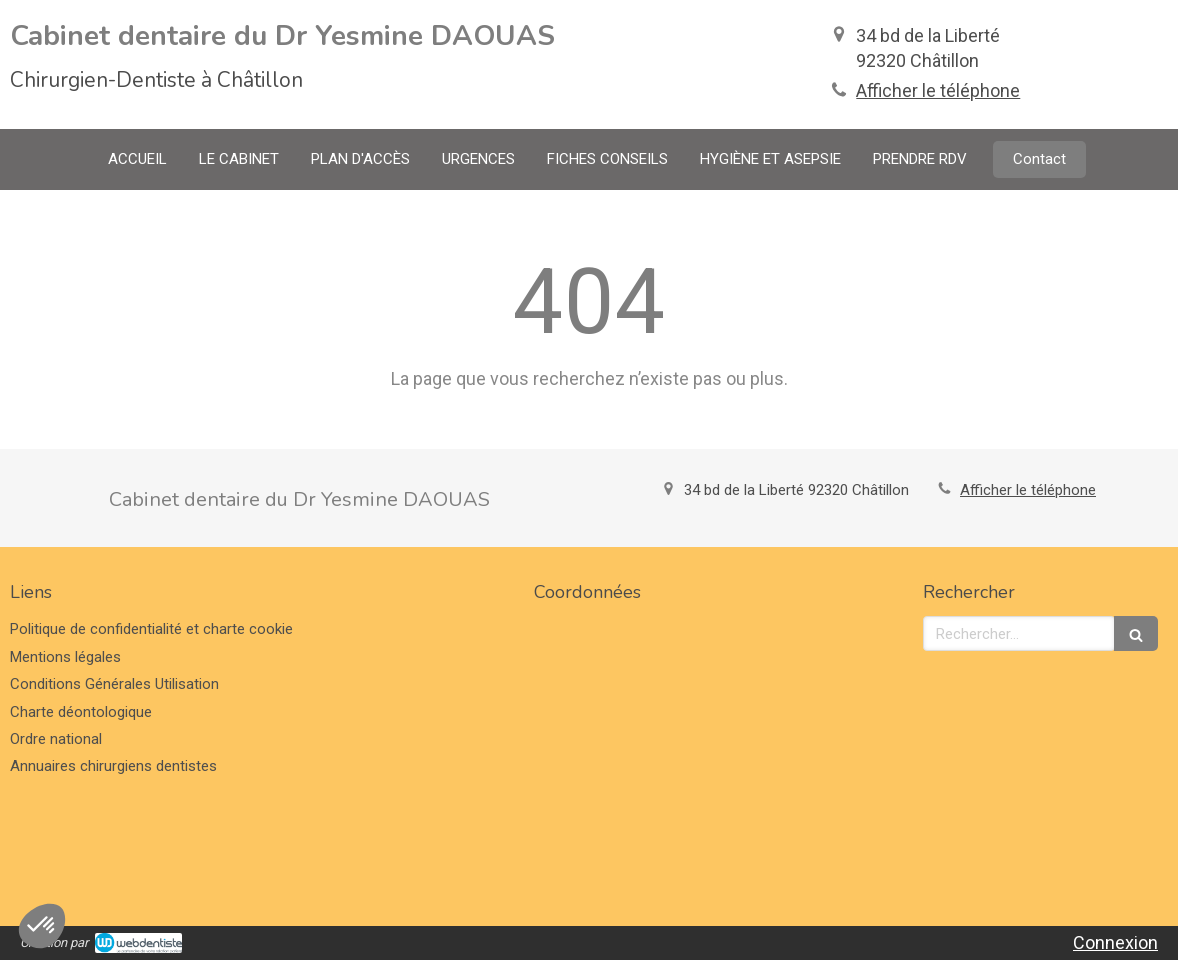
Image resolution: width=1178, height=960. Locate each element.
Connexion (1115, 942)
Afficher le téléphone (938, 90)
